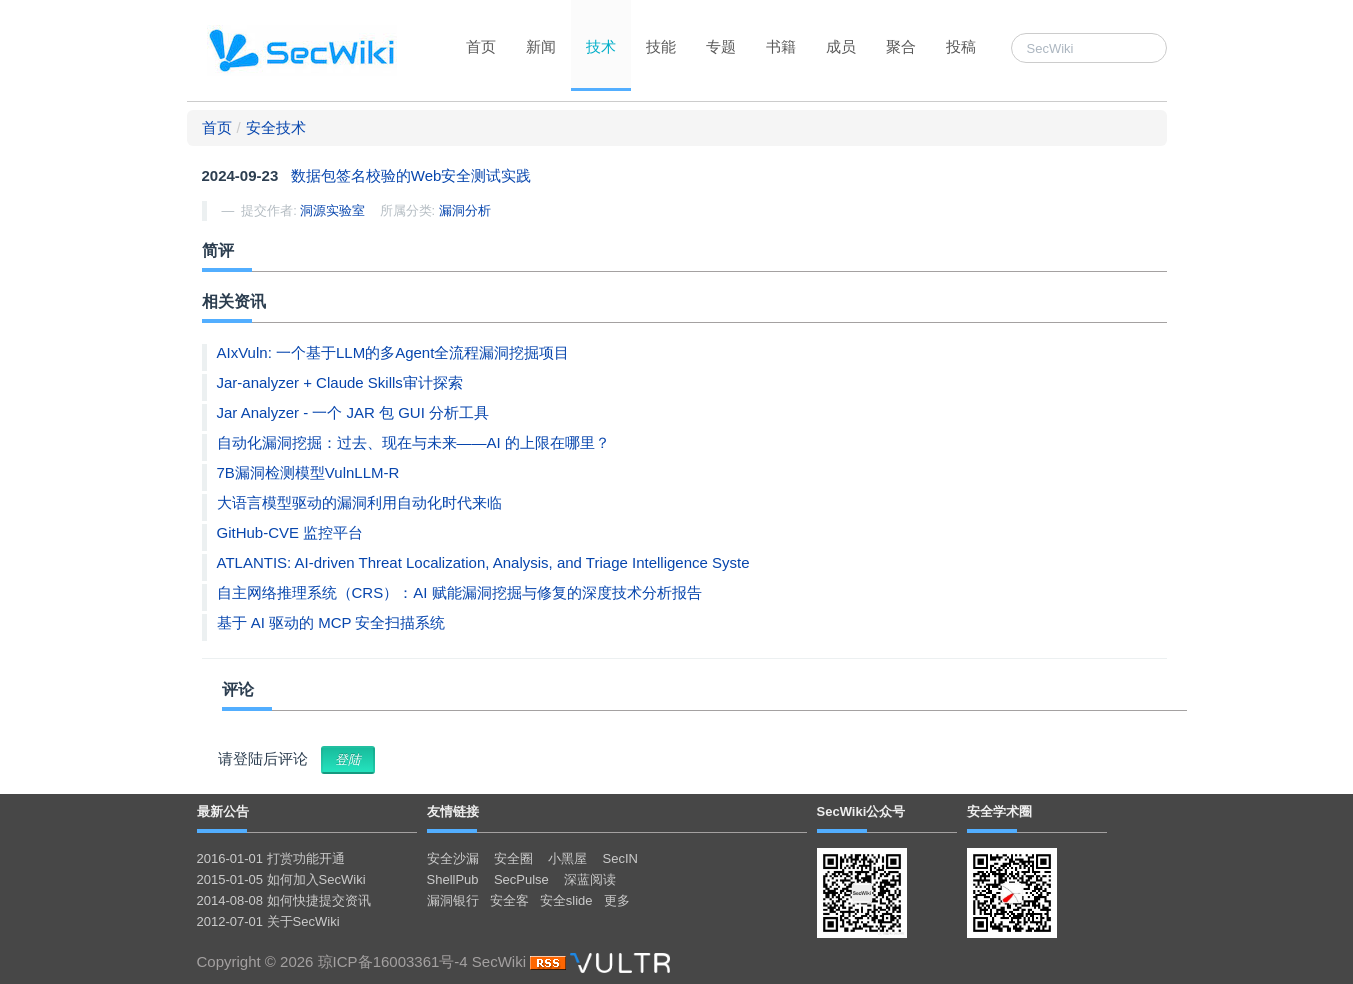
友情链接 (453, 811)
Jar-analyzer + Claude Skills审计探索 (340, 382)
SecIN (620, 858)
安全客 (509, 900)
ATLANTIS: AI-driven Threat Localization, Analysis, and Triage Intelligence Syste (483, 562)
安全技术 (276, 127)
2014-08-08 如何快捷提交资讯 (284, 900)
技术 (601, 46)
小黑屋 (567, 858)
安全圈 (513, 858)
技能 (661, 46)
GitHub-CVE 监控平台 (290, 532)
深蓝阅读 (590, 879)
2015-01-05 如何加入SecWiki (281, 879)
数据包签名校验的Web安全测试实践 (411, 175)
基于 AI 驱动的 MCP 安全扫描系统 (331, 622)
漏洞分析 (465, 210)
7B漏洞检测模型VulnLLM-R (308, 472)
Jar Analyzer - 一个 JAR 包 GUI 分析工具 (353, 412)
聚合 (901, 46)
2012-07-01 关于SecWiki (268, 921)
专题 (721, 46)
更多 (617, 900)
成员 (841, 46)
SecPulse (521, 879)
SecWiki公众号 (861, 811)
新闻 (541, 46)
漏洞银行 (453, 900)
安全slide (566, 900)
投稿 (961, 46)
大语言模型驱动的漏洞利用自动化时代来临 (359, 502)
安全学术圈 (999, 811)
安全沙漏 (453, 858)
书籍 (781, 46)
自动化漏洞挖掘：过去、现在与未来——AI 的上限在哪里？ (413, 442)
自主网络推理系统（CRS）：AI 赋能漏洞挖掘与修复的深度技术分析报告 (459, 592)
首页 (481, 46)
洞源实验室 (332, 210)
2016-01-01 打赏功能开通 (271, 858)
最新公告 (223, 811)
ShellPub (453, 879)
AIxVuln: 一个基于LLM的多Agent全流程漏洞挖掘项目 (393, 352)
